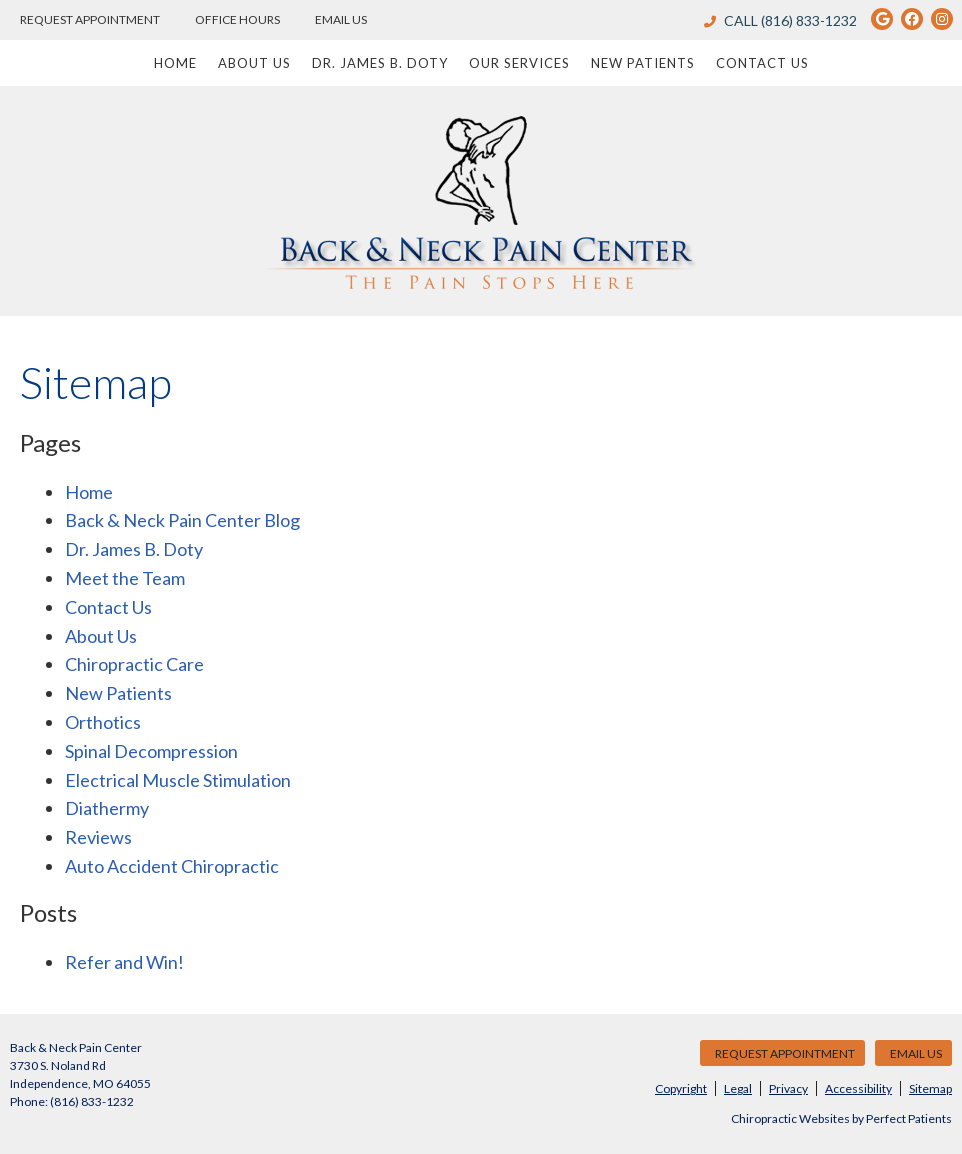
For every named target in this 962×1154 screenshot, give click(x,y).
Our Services (519, 63)
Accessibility (858, 1088)
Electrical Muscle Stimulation (178, 780)
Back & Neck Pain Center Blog (182, 520)
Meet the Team (125, 578)
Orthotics (103, 722)
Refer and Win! (124, 962)
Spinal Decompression (151, 751)
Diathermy (107, 808)
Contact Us (762, 63)
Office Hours (237, 19)
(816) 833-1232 (809, 20)
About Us (254, 63)
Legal (738, 1088)
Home (175, 63)
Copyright (681, 1088)
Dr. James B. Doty (380, 63)
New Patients (643, 63)
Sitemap (930, 1088)
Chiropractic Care (134, 664)
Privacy (788, 1088)
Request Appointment (90, 19)
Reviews (98, 837)
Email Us (341, 19)
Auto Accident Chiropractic (172, 866)
